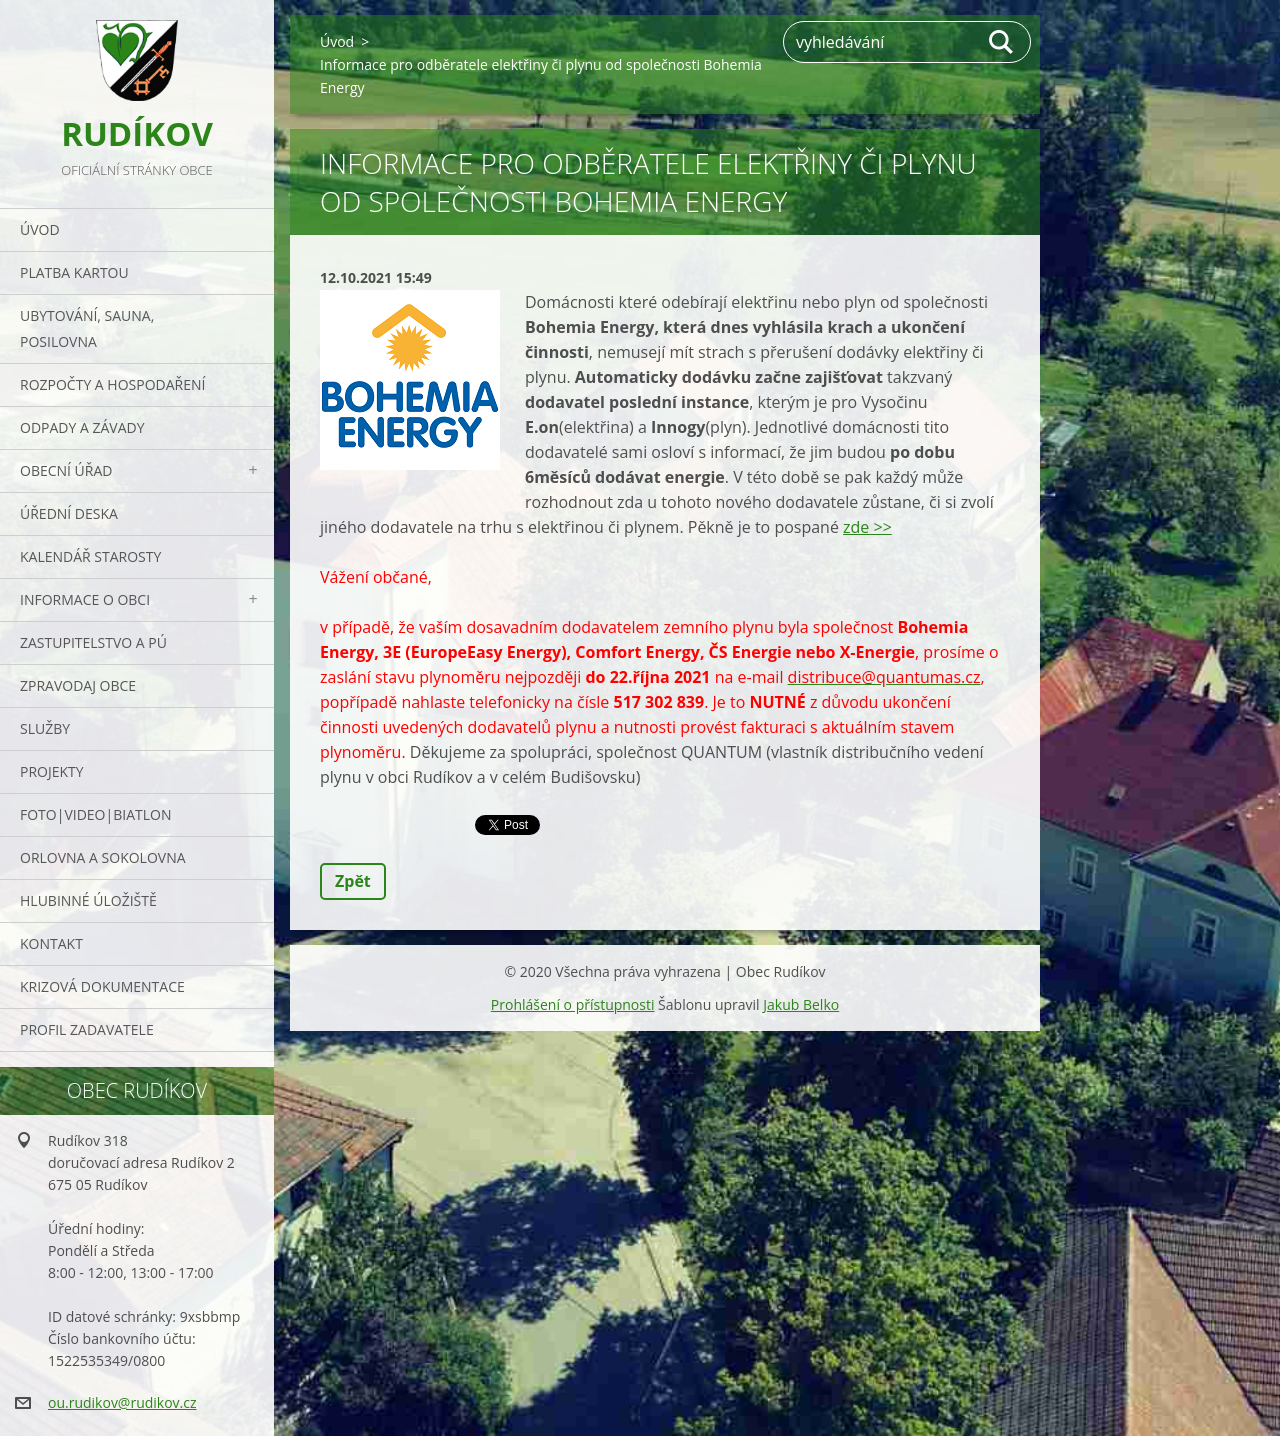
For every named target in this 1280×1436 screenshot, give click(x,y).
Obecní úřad (66, 470)
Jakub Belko (801, 1004)
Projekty (52, 771)
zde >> (867, 527)
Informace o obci (85, 599)
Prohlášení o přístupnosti (573, 1004)
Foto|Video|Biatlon (95, 814)
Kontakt (51, 943)
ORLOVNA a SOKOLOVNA (103, 857)
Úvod (40, 229)
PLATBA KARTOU (74, 272)
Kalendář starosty (90, 556)
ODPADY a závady (82, 427)
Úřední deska (69, 513)
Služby (45, 728)
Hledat (1002, 42)
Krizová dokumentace (102, 986)
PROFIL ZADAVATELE (87, 1029)
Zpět (353, 881)
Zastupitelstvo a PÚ (93, 642)
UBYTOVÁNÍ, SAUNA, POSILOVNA (87, 328)
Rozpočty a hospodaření (112, 384)
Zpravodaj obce (78, 685)
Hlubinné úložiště (88, 900)
